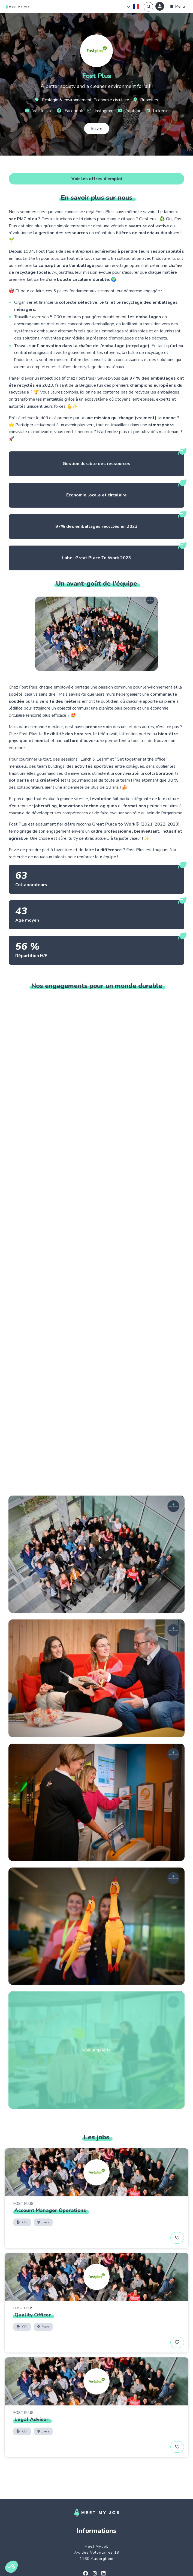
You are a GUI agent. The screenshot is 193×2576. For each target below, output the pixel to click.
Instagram (100, 111)
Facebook (70, 111)
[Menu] (177, 6)
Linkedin (157, 111)
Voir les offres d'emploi (96, 179)
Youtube (129, 111)
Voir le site (39, 111)
